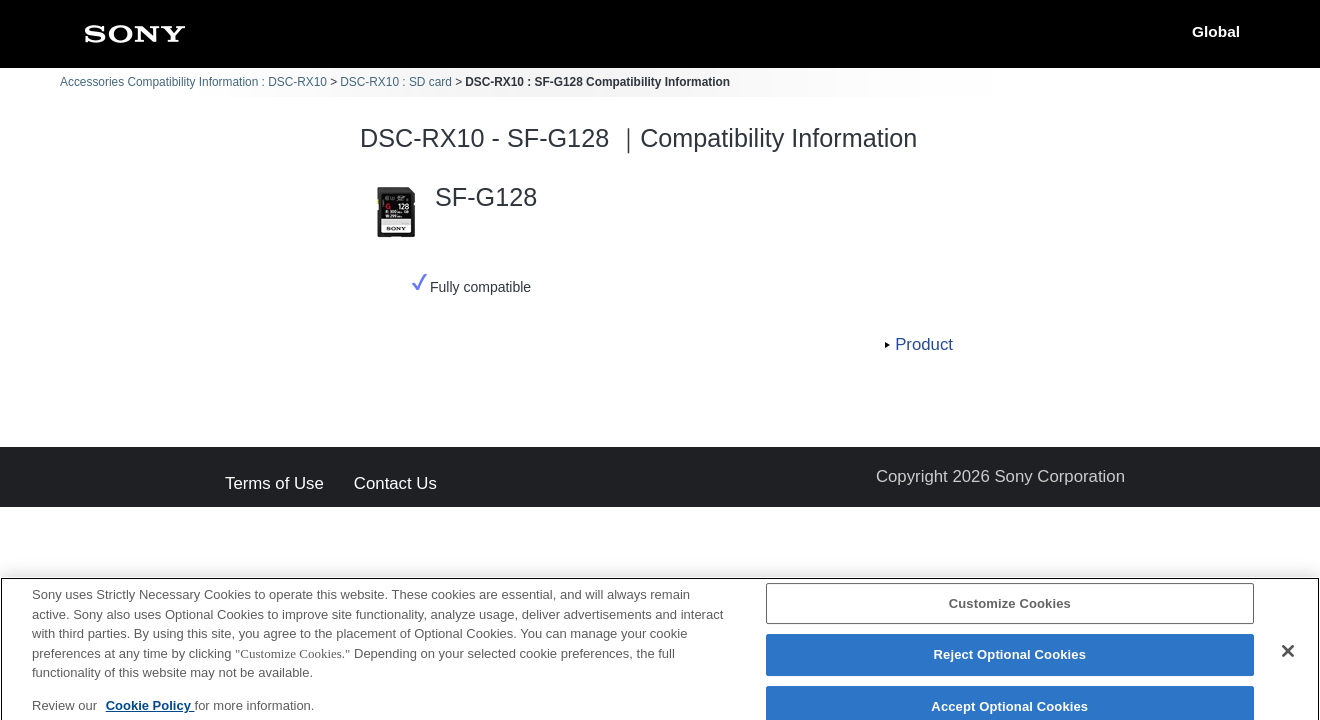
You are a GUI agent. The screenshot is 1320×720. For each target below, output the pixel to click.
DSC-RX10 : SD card (396, 82)
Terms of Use (274, 484)
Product (924, 344)
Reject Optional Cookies (1010, 660)
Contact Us (395, 484)
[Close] (1288, 657)
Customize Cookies (1010, 609)
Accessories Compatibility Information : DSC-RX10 (193, 82)
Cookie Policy (150, 711)
